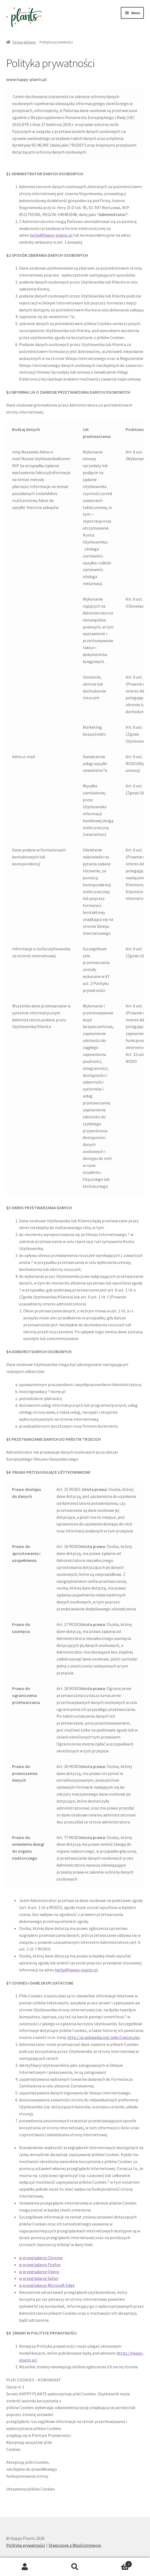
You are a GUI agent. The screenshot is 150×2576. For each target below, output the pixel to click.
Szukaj (75, 2567)
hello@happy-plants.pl (51, 235)
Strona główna (24, 42)
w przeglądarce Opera (39, 2271)
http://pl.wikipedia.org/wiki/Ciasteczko (104, 2037)
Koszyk (116, 2563)
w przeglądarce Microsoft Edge (47, 2285)
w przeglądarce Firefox (40, 2264)
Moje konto (25, 2567)
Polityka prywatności (25, 2545)
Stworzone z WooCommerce (75, 2545)
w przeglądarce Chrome (40, 2257)
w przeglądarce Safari (38, 2278)
